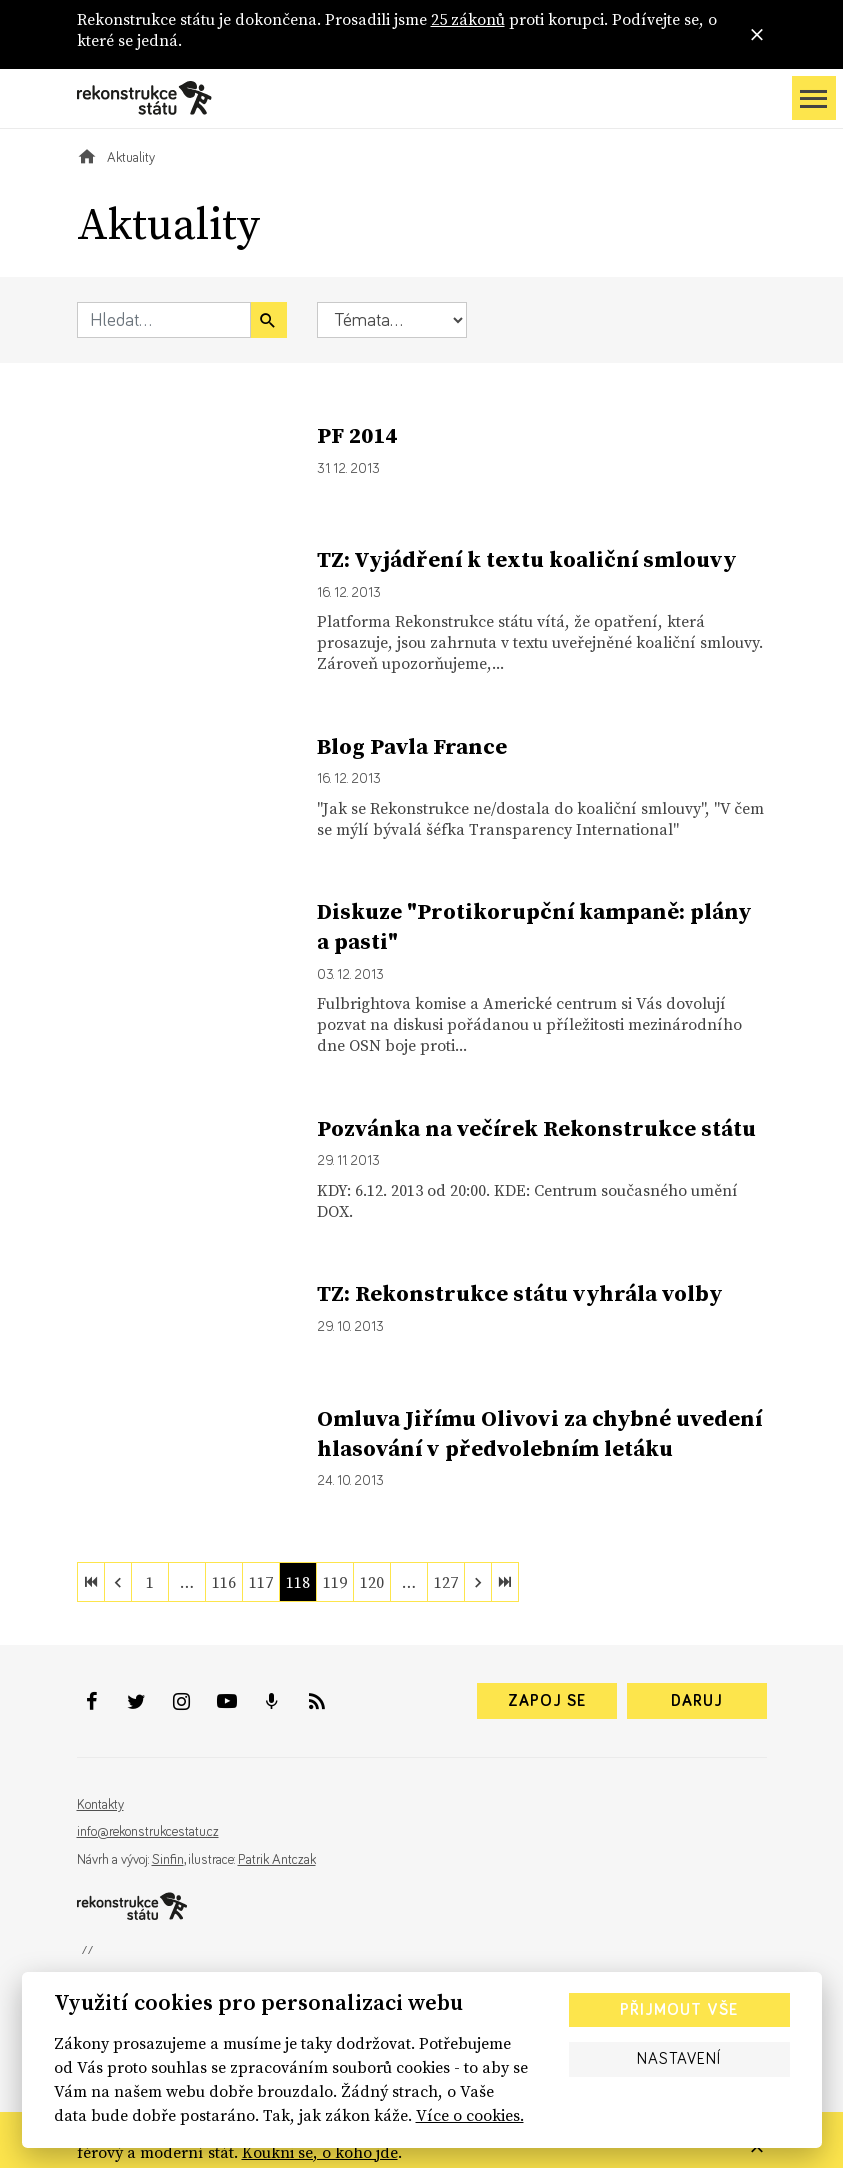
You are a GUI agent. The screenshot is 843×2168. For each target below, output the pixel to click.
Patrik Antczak (277, 1860)
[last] (505, 1582)
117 (261, 1582)
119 (335, 1582)
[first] (91, 1582)
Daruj (697, 1701)
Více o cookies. (470, 2115)
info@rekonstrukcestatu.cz (148, 1832)
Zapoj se (547, 1701)
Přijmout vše (679, 2010)
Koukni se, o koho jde (320, 2152)
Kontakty (100, 1805)
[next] (478, 1582)
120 (372, 1582)
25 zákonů (468, 19)
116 (224, 1582)
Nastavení (679, 2059)
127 (446, 1582)
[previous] (118, 1582)
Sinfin (168, 1860)
